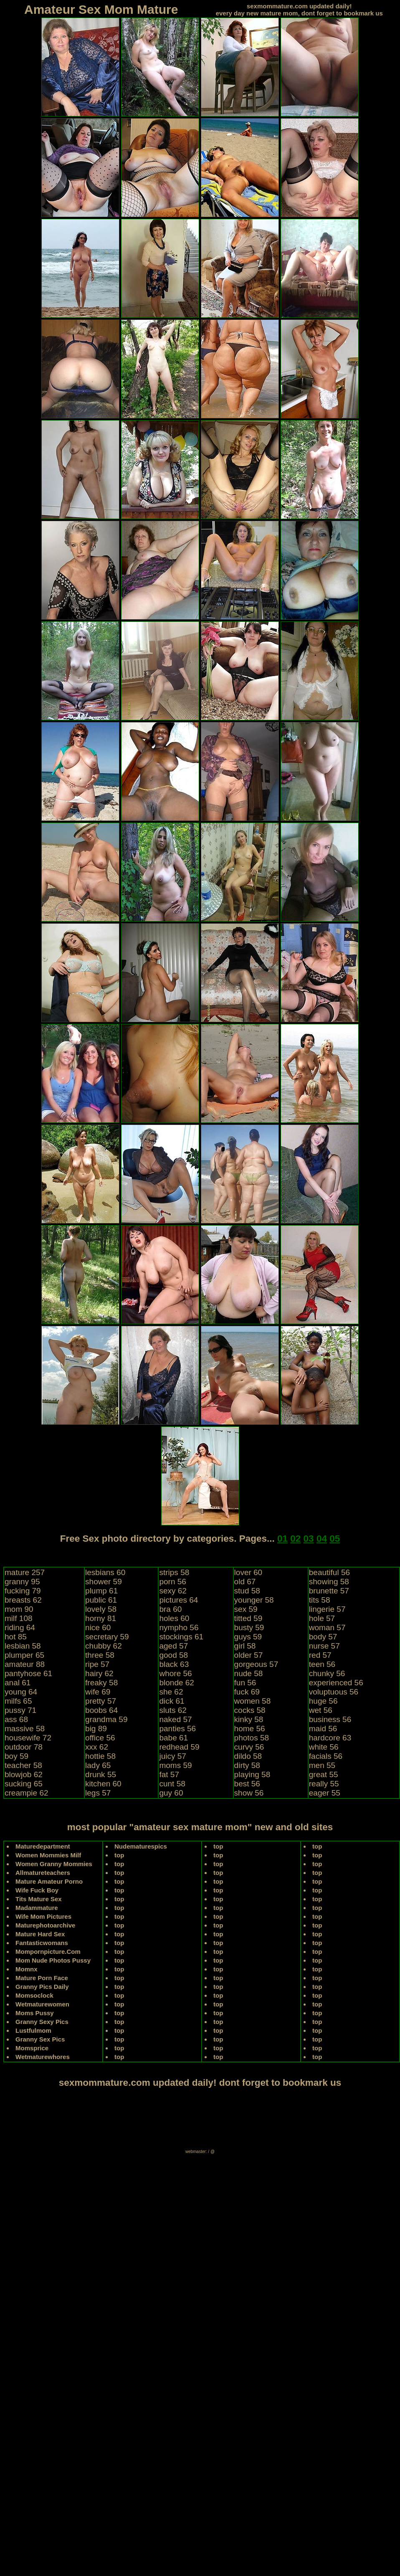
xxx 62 (96, 1747)
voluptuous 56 (333, 1691)
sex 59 (246, 1609)
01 (282, 1538)
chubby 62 (103, 1645)
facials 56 (325, 1756)
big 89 (96, 1728)
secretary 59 (107, 1636)
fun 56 (245, 1682)
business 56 (330, 1719)
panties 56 (177, 1728)
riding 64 (20, 1627)
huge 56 (323, 1701)
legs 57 (98, 1792)
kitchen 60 (103, 1783)
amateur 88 (25, 1664)
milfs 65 (18, 1701)
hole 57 (322, 1618)
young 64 (21, 1691)
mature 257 (25, 1572)
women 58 (252, 1701)
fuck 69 (247, 1691)
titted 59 (248, 1618)
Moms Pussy (34, 2012)
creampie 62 (26, 1792)
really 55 (324, 1783)
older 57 (248, 1655)
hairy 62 (99, 1673)
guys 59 (248, 1636)
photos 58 (251, 1737)
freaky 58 (101, 1682)
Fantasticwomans (41, 1942)
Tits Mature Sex (38, 1898)
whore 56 (175, 1673)
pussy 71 (20, 1710)
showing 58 (329, 1581)
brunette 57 (329, 1590)
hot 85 (16, 1636)
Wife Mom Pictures (43, 1916)
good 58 (173, 1655)
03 (309, 1538)
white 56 (324, 1747)
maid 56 (323, 1728)
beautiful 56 (329, 1572)
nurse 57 (324, 1645)
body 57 (323, 1636)
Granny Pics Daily (42, 1986)
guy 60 (171, 1792)
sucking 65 (24, 1783)
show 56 (249, 1792)
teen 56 (322, 1664)
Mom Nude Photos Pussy (53, 1960)
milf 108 (19, 1618)
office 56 (100, 1737)
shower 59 (103, 1581)
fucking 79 (23, 1590)
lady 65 (98, 1765)
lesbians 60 (105, 1572)
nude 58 (248, 1673)
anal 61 (17, 1682)
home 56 (249, 1728)
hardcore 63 (330, 1737)
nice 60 (98, 1627)
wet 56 (320, 1710)
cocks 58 (250, 1710)
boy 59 (16, 1756)
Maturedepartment (42, 1846)
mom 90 (19, 1609)
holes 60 (174, 1618)
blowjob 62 (24, 1774)
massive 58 (25, 1728)
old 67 (245, 1581)
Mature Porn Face (41, 1977)
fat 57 (169, 1774)
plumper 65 (24, 1655)
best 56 (247, 1783)
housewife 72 (28, 1737)
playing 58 (252, 1774)
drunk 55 (100, 1774)
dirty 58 (247, 1765)
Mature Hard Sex (40, 1934)
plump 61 (101, 1590)
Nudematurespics (140, 1846)
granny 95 (22, 1581)
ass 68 (16, 1719)
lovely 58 (100, 1609)
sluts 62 (172, 1710)
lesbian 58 (23, 1645)
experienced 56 (336, 1682)
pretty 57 (100, 1701)
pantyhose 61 (28, 1673)
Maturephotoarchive (45, 1925)
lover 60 (248, 1572)
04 (321, 1538)
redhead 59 (179, 1747)
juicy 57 (172, 1756)
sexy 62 (172, 1590)
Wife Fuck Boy (36, 1890)
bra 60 (170, 1609)
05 (334, 1538)
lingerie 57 (327, 1609)
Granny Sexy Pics (41, 2021)
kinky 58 (248, 1719)
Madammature (36, 1907)
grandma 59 (106, 1719)
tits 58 (319, 1600)
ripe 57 (97, 1664)
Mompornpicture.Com (48, 1951)
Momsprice (31, 2048)
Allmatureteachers (42, 1872)
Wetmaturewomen (42, 2004)
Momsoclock (34, 1995)
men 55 (322, 1765)
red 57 (320, 1655)
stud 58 (247, 1590)
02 (295, 1538)
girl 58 (245, 1645)
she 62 (171, 1691)
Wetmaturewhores (42, 2056)
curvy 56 (249, 1747)
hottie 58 (100, 1756)
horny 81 (100, 1618)
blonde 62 (176, 1682)
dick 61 (171, 1701)
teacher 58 (23, 1765)
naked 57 (175, 1719)
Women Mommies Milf (48, 1855)
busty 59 (249, 1627)
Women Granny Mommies (53, 1863)
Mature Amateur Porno (49, 1881)
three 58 (99, 1655)
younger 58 (254, 1600)
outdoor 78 (24, 1747)
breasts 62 (23, 1600)
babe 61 (173, 1737)
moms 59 (175, 1765)
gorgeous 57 (256, 1664)
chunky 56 (327, 1673)
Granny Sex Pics (40, 2039)
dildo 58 (248, 1756)
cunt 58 (172, 1783)
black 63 (174, 1664)
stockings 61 (181, 1636)
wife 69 (97, 1691)
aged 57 (173, 1645)
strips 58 (174, 1572)
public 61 (101, 1600)
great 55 (323, 1774)
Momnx (26, 1969)
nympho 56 (178, 1627)
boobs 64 (101, 1710)
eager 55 (324, 1792)
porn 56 (172, 1581)
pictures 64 (178, 1600)
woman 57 (327, 1627)
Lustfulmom (33, 2030)
